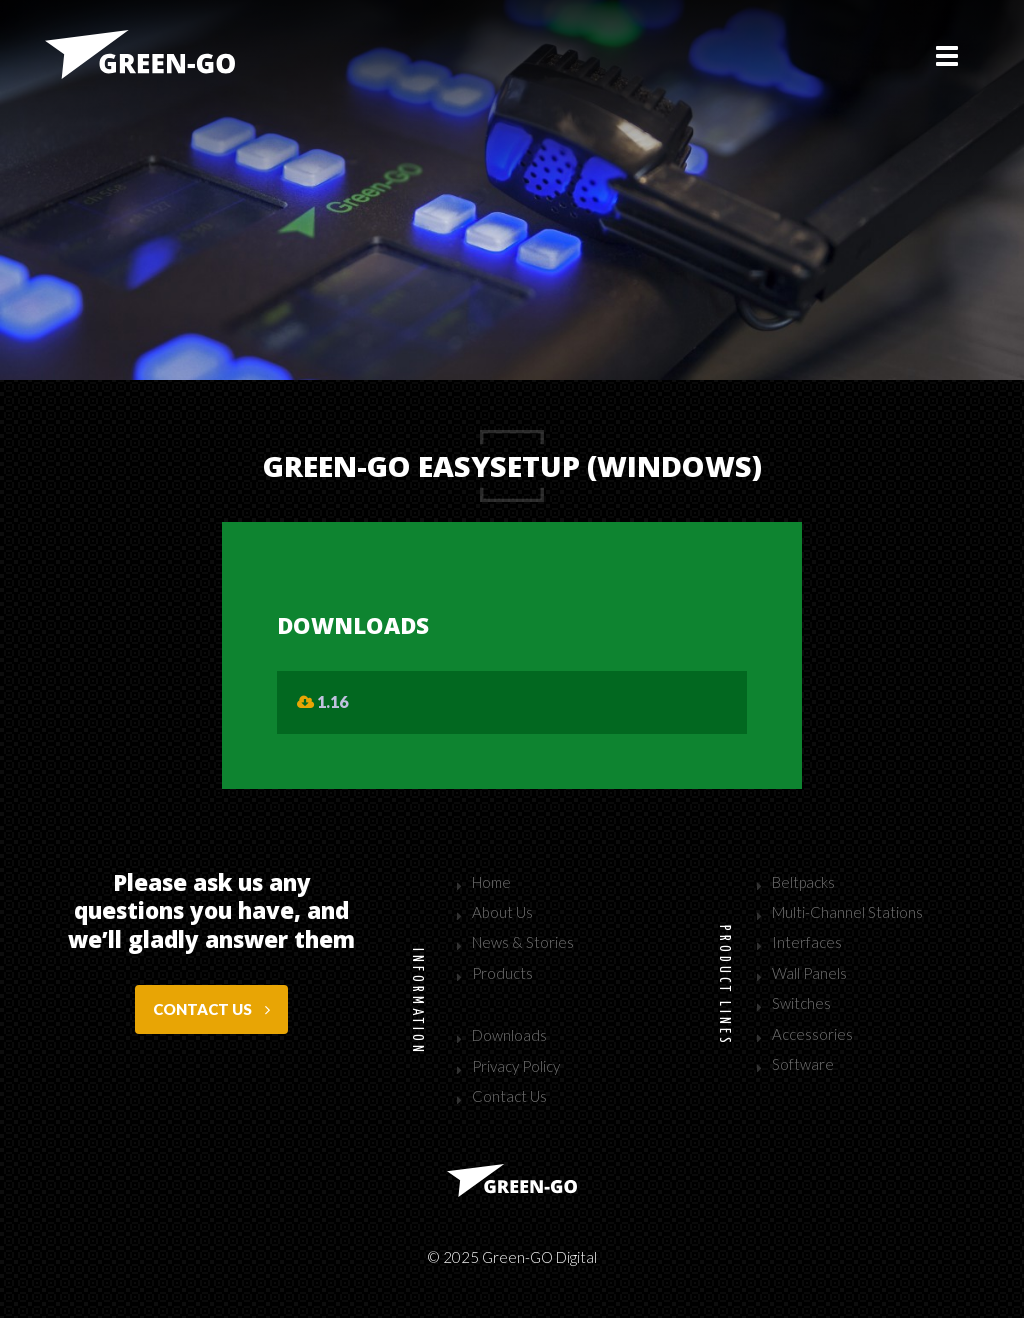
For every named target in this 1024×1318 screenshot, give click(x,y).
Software (803, 1064)
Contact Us (509, 1096)
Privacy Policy (516, 1066)
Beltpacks (803, 882)
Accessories (812, 1034)
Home (491, 882)
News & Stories (523, 942)
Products (502, 973)
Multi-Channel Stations (847, 912)
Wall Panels (809, 973)
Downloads (509, 1035)
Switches (801, 1003)
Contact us (211, 1009)
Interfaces (807, 942)
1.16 (322, 701)
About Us (502, 912)
